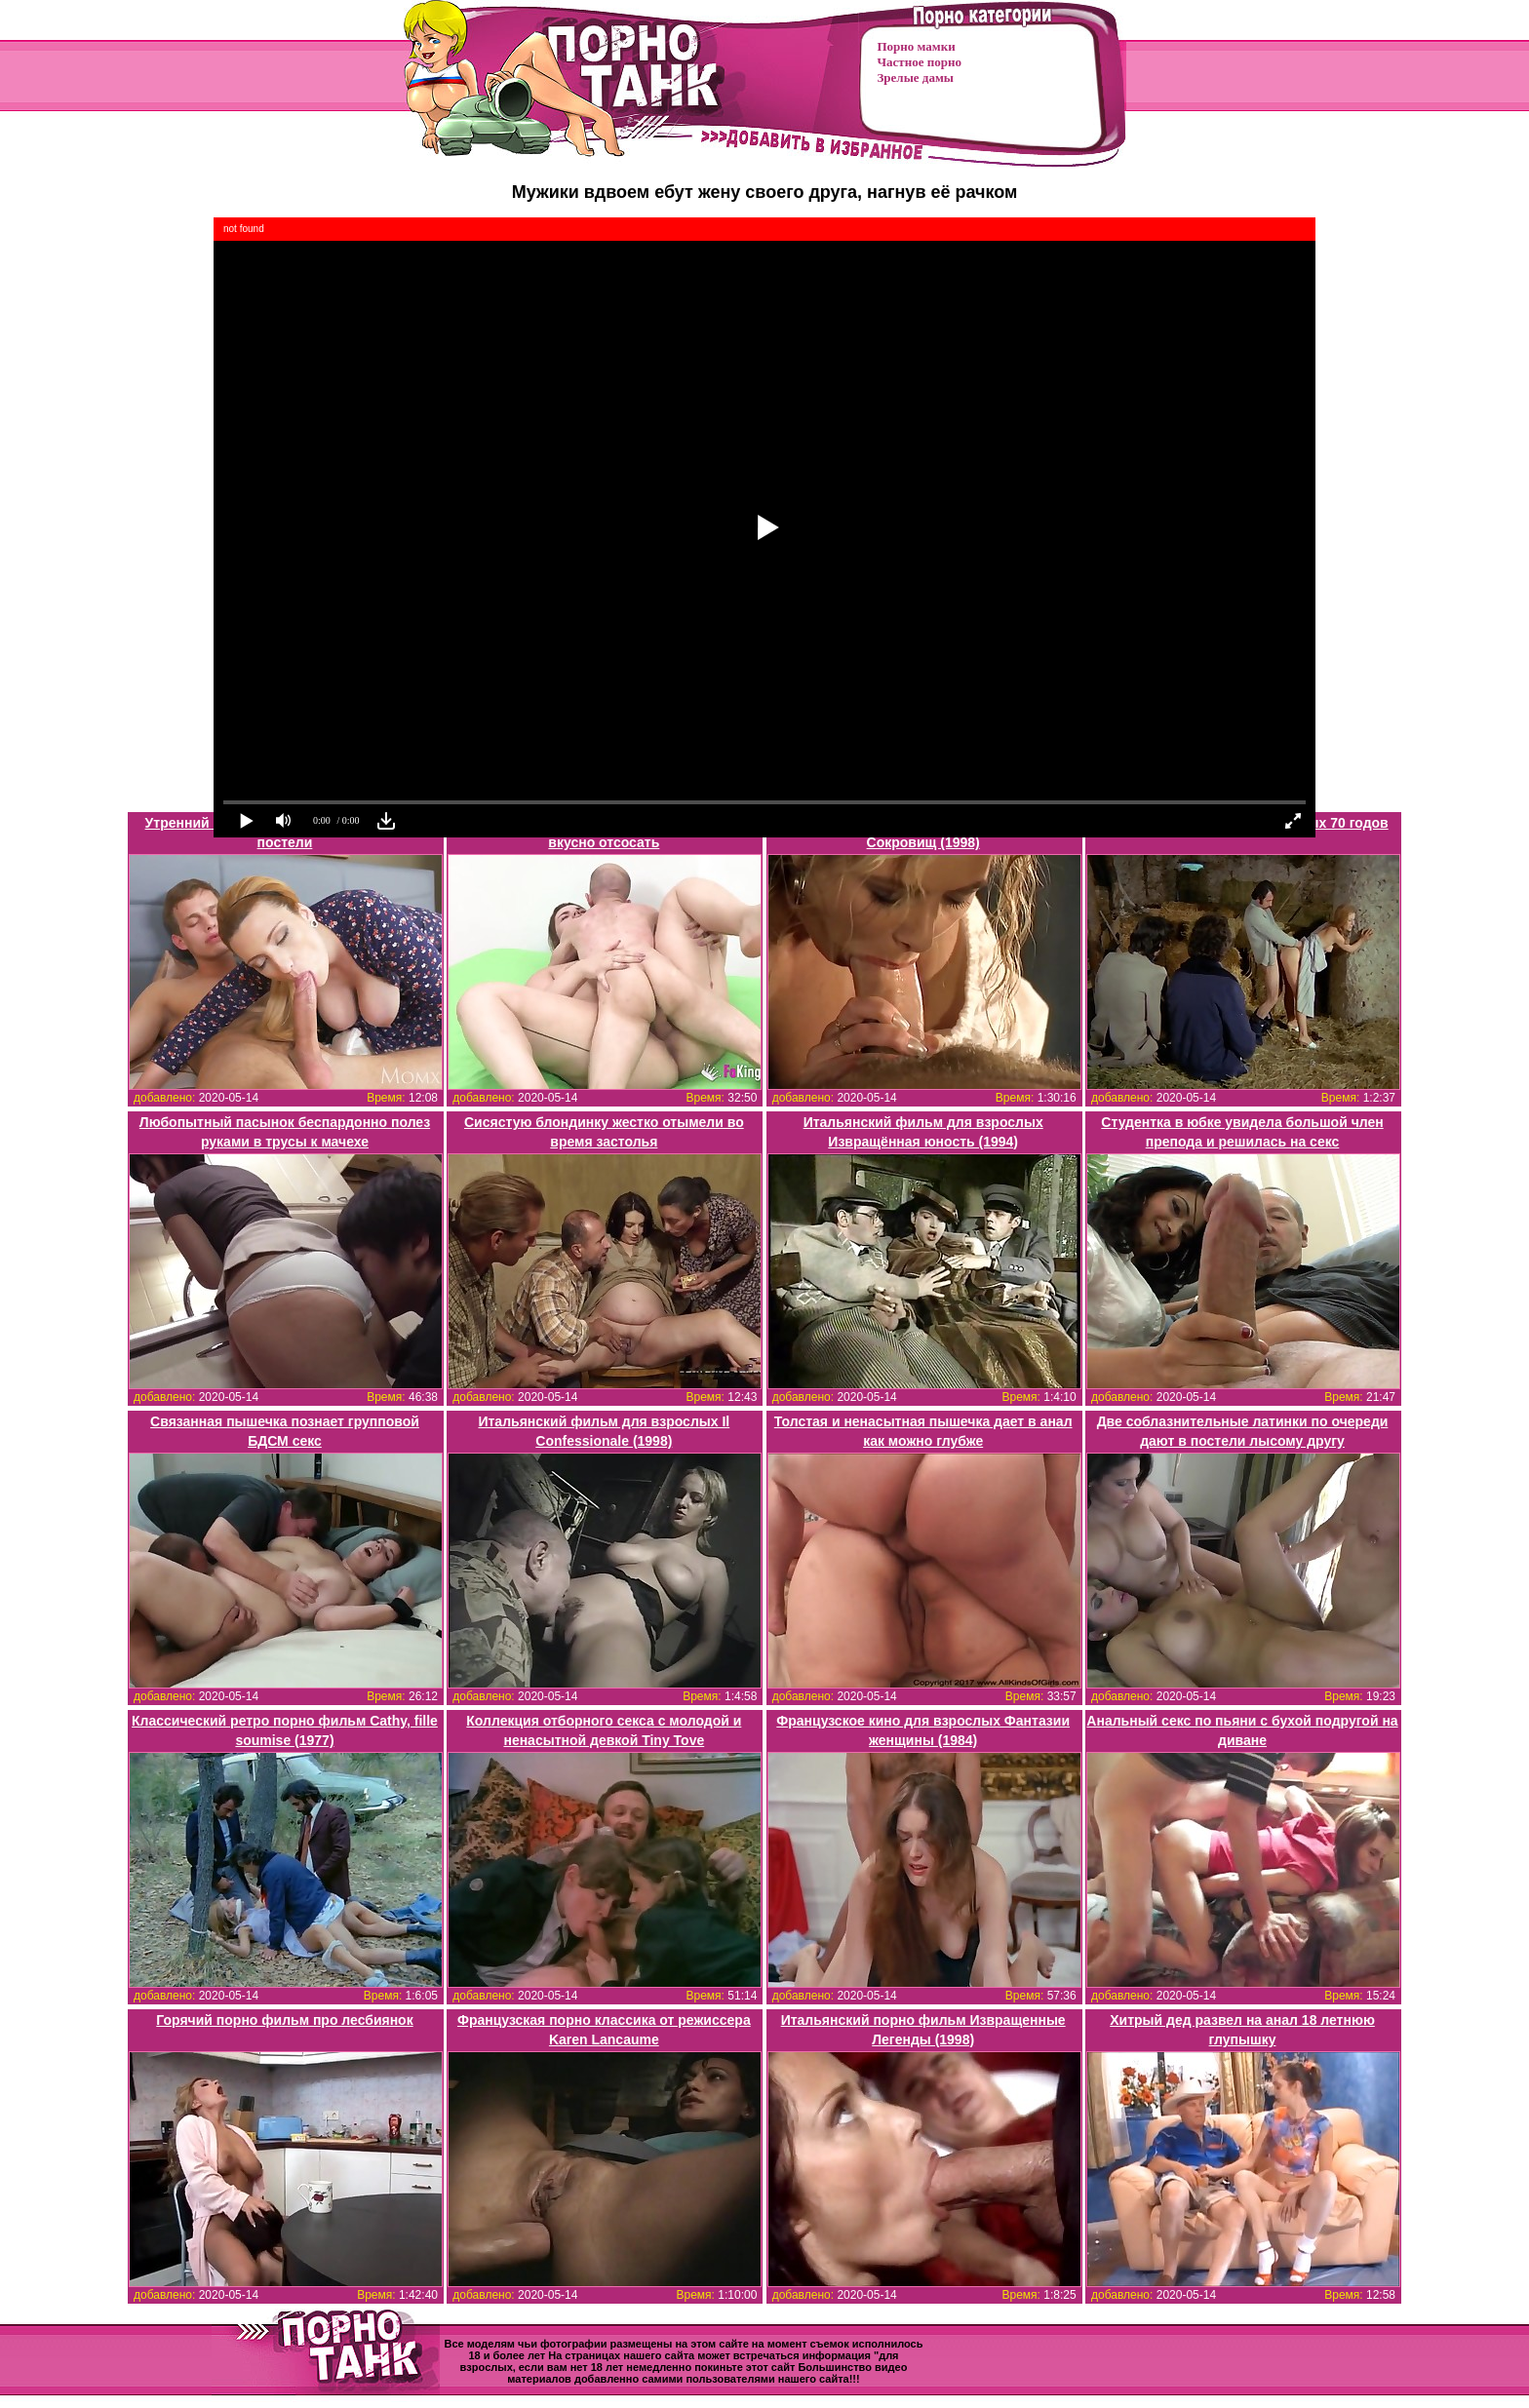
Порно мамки (917, 46)
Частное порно (919, 62)
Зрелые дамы (916, 77)
